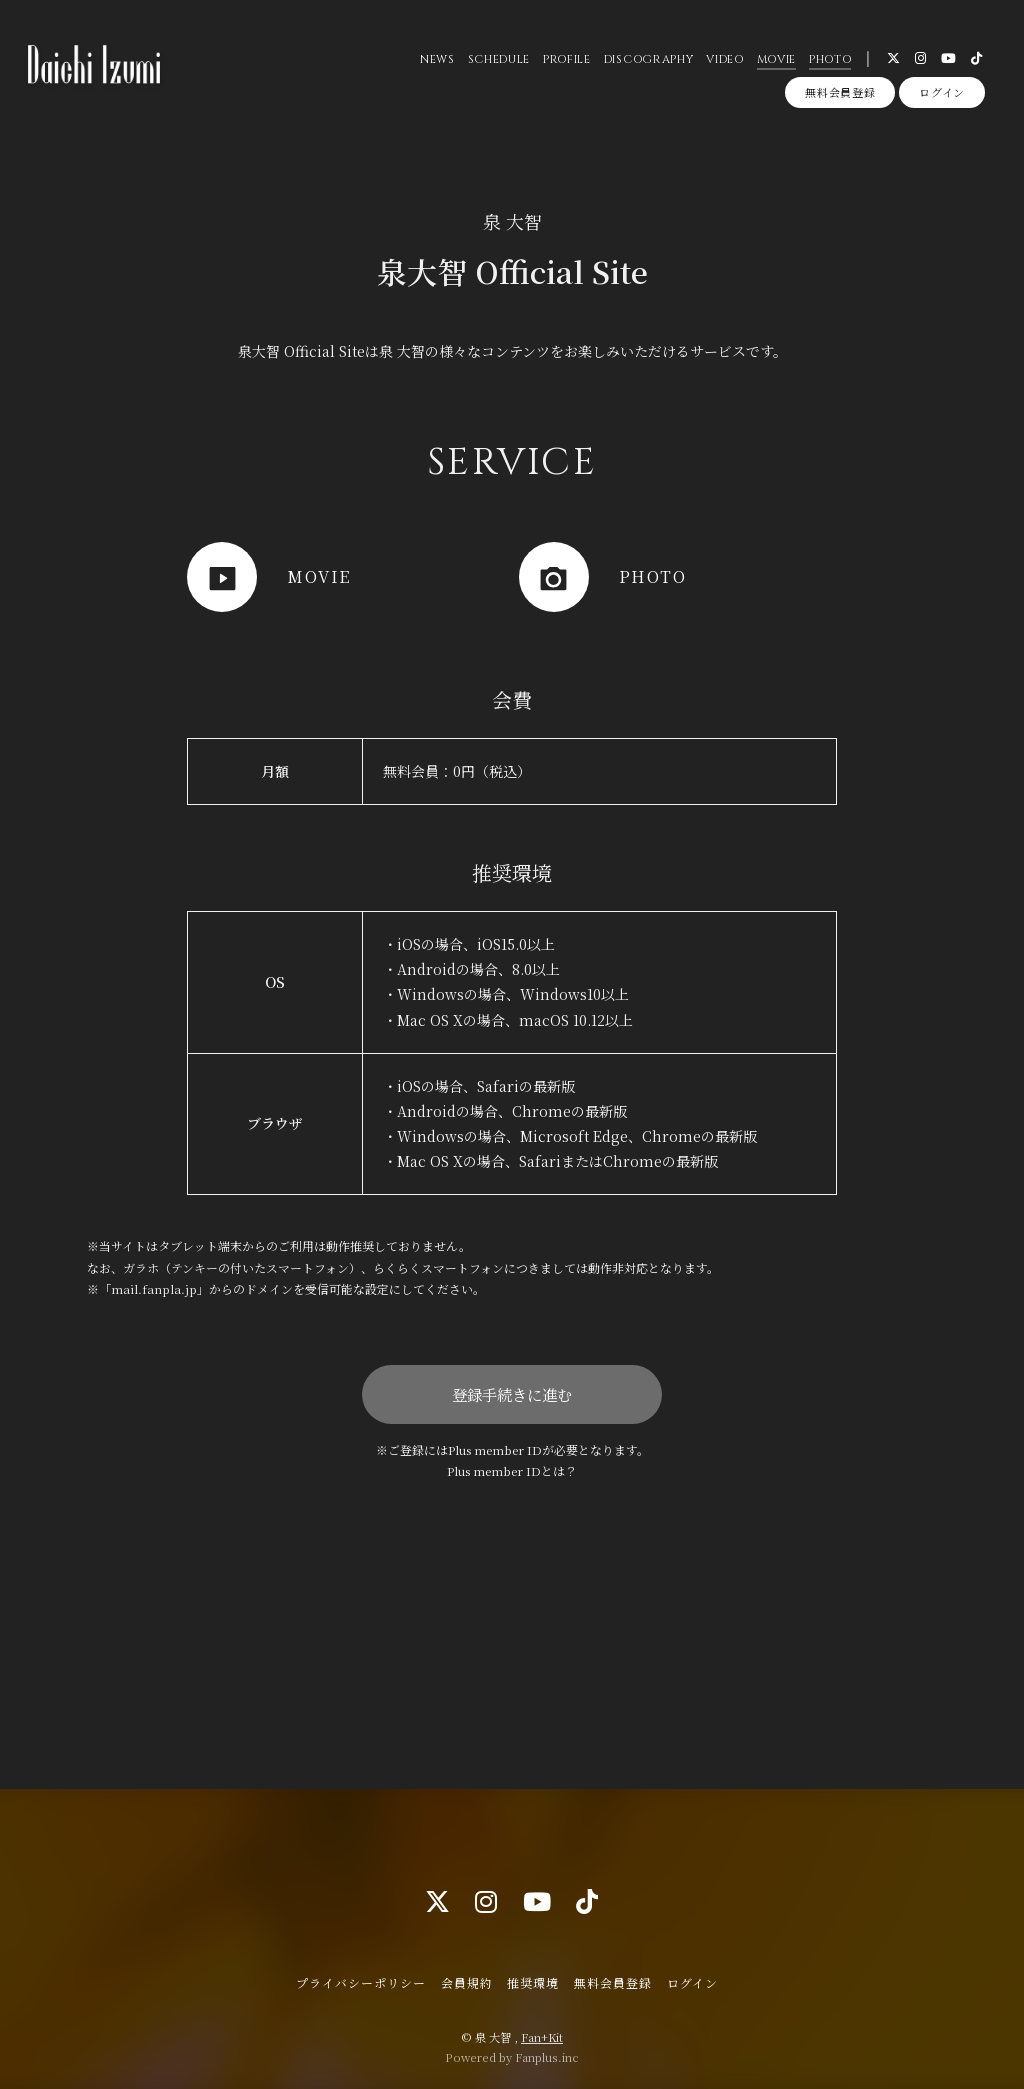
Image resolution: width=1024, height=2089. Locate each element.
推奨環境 (533, 1982)
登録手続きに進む (512, 1394)
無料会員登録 (840, 92)
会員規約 (467, 1982)
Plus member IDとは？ (512, 1470)
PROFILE (567, 59)
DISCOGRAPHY (648, 59)
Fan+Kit (542, 2037)
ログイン (942, 92)
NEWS (437, 59)
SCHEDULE (499, 59)
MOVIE (776, 59)
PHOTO (830, 59)
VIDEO (724, 59)
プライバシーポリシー (361, 1982)
